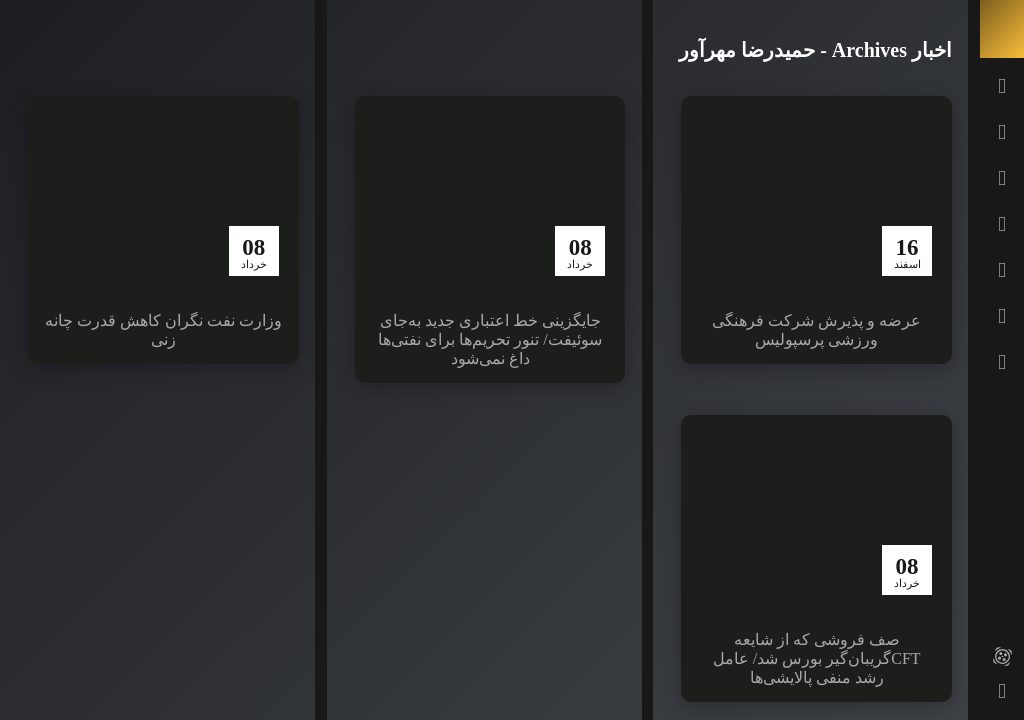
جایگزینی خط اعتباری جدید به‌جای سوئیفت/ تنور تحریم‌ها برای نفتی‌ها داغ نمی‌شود (489, 339)
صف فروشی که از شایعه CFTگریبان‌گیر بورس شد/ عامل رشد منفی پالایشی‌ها (817, 658)
